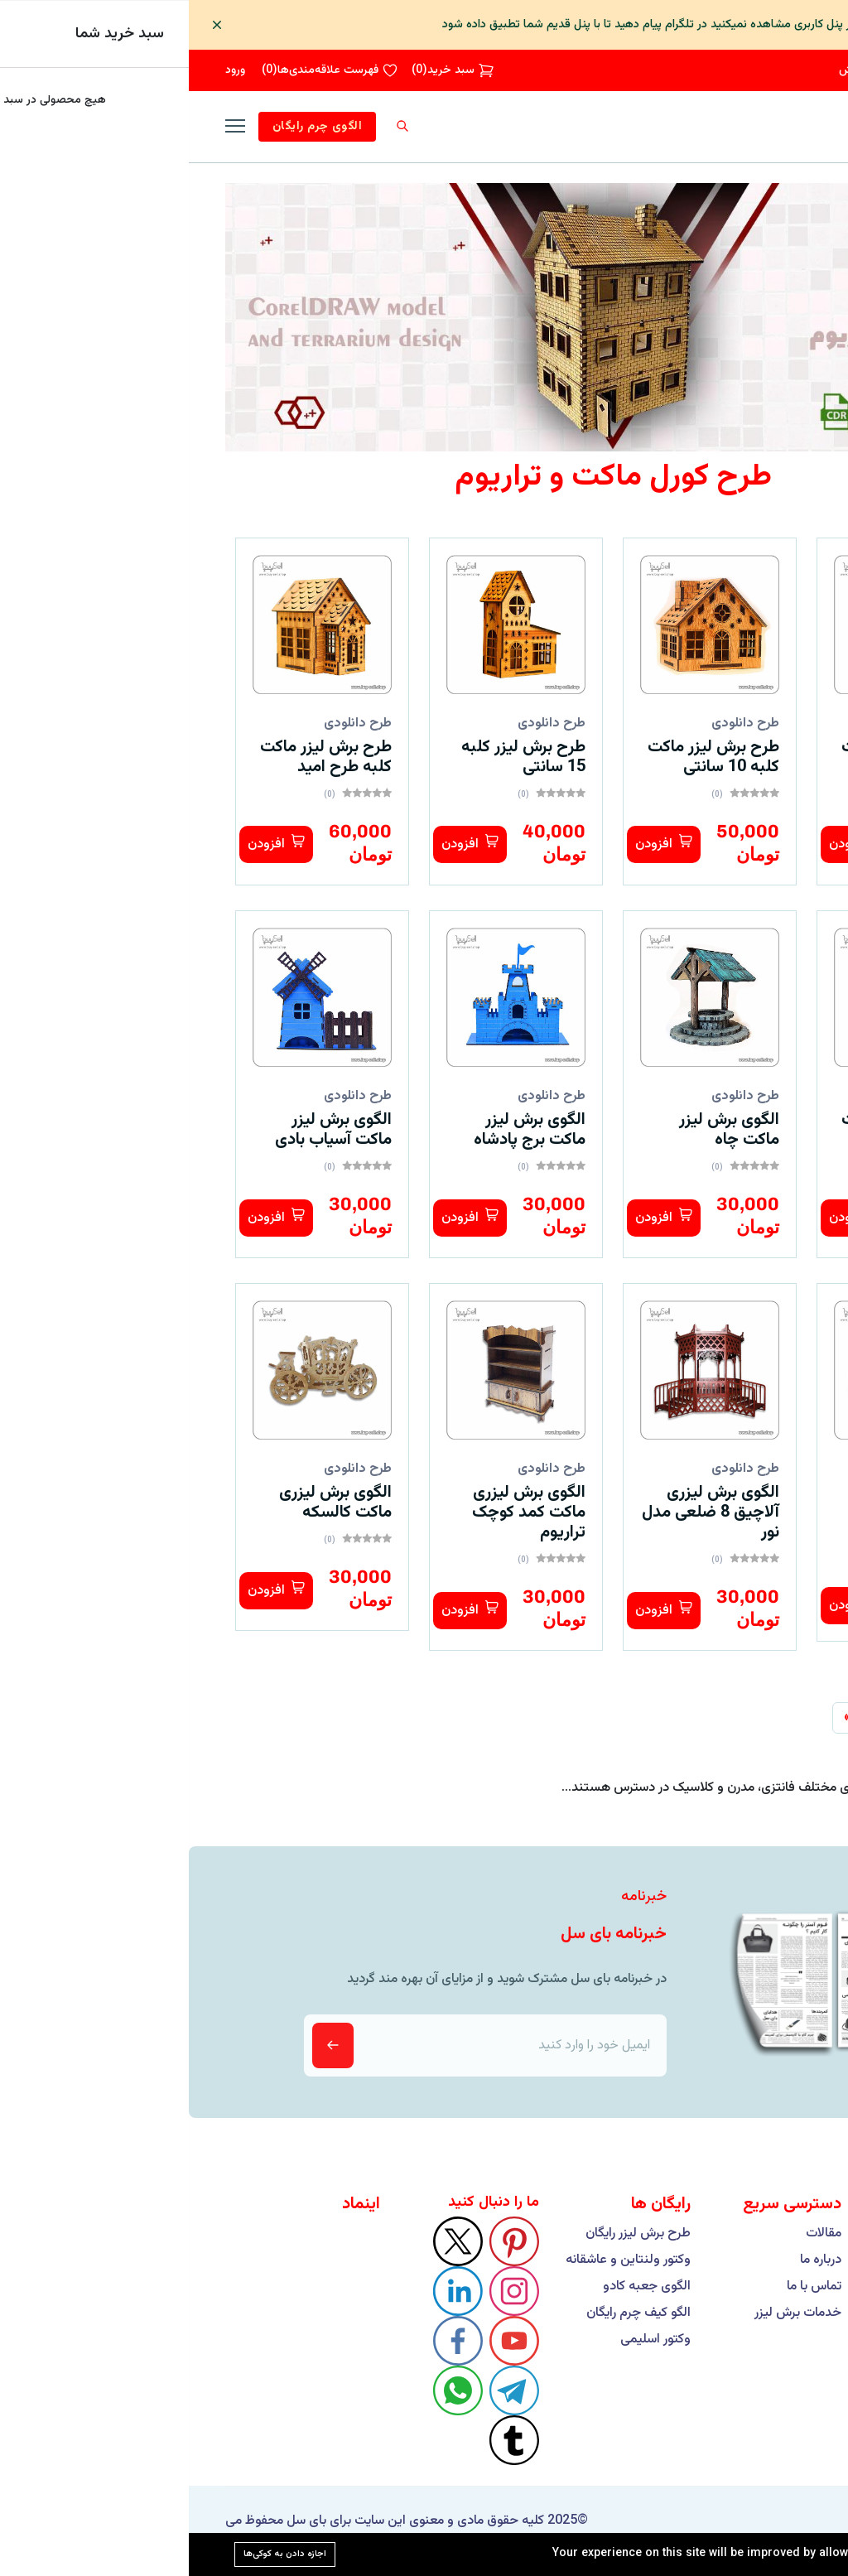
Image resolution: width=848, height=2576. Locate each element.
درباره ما (632, 2260)
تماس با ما (625, 2287)
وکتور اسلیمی (466, 2340)
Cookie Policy (764, 2554)
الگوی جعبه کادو (458, 2287)
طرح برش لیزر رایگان (449, 2234)
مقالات (635, 2234)
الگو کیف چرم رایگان (450, 2313)
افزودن (668, 844)
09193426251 (775, 70)
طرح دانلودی (750, 723)
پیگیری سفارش (685, 70)
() (264, 70)
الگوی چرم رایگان (128, 127)
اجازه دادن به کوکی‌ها (96, 2553)
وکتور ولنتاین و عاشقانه (439, 2260)
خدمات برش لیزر (609, 2313)
